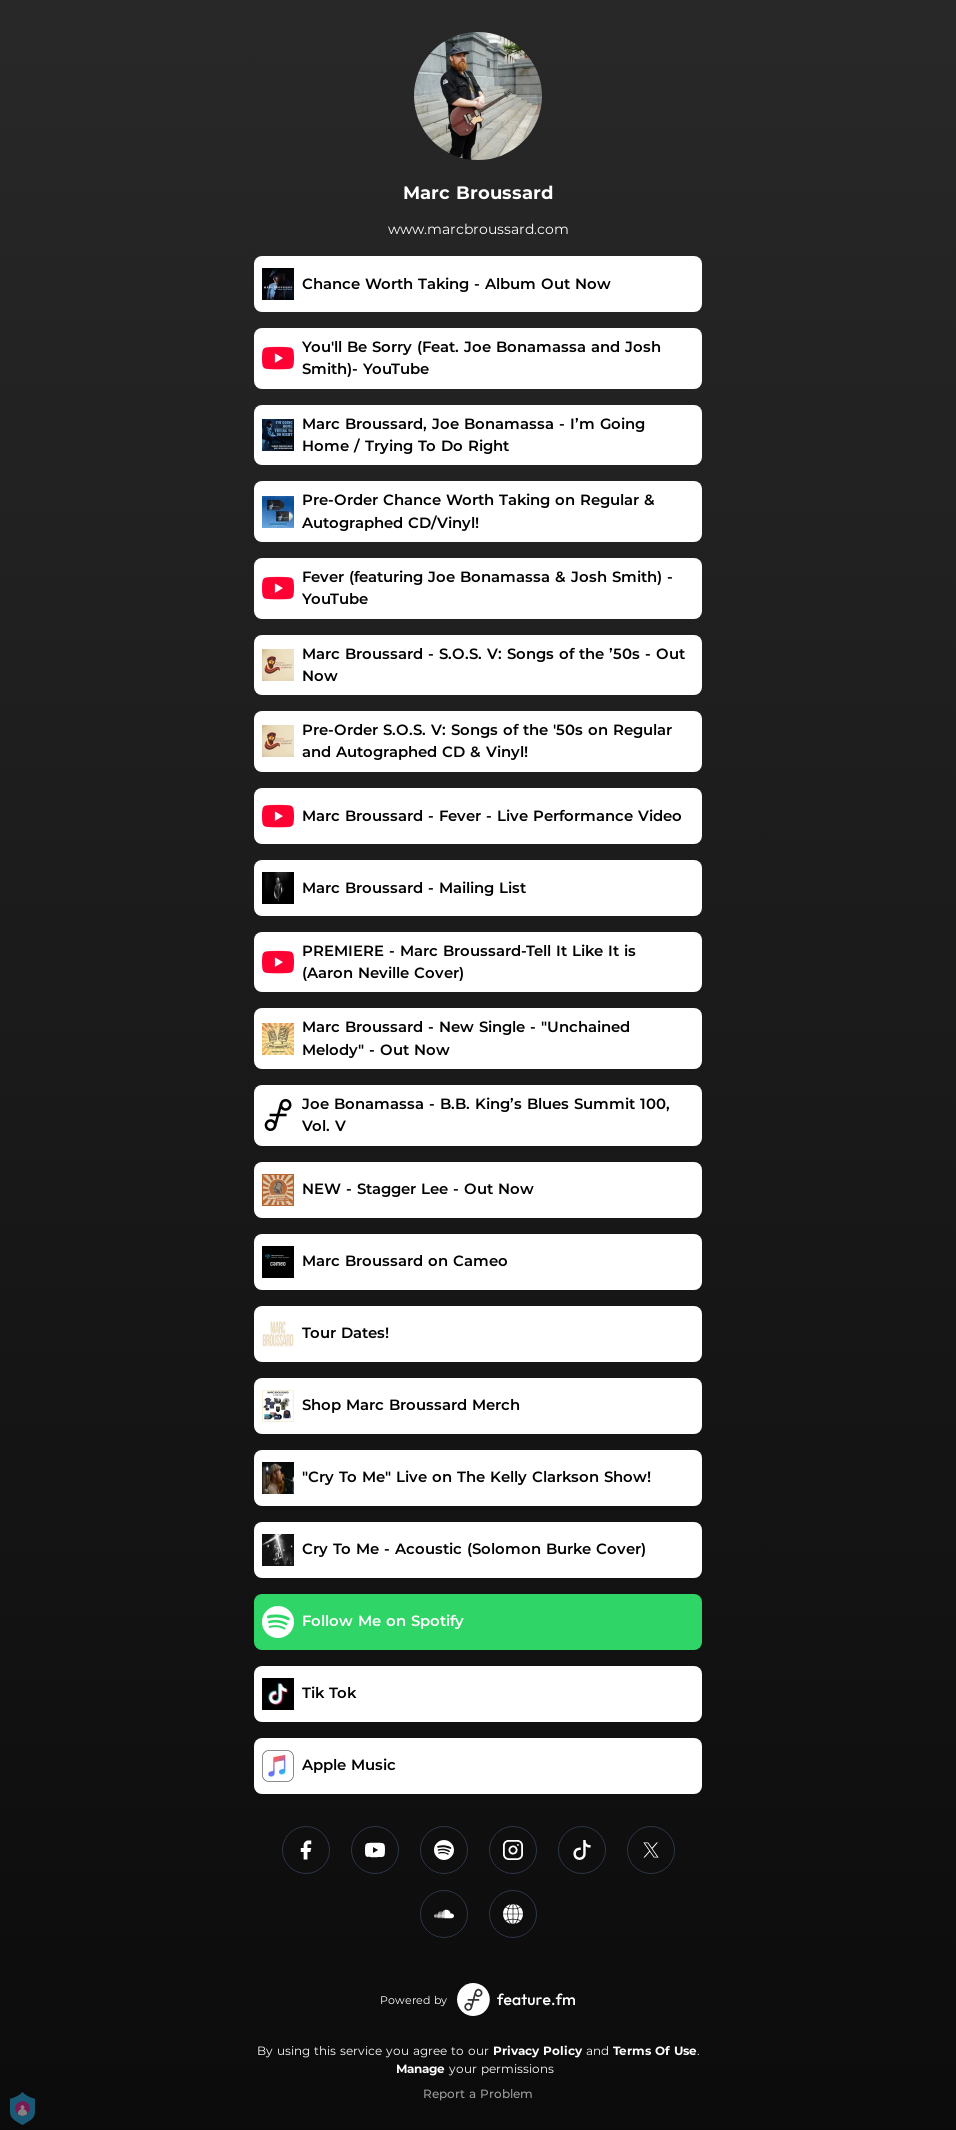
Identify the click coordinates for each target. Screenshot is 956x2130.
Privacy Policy (537, 2050)
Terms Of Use (655, 2050)
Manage (420, 2068)
